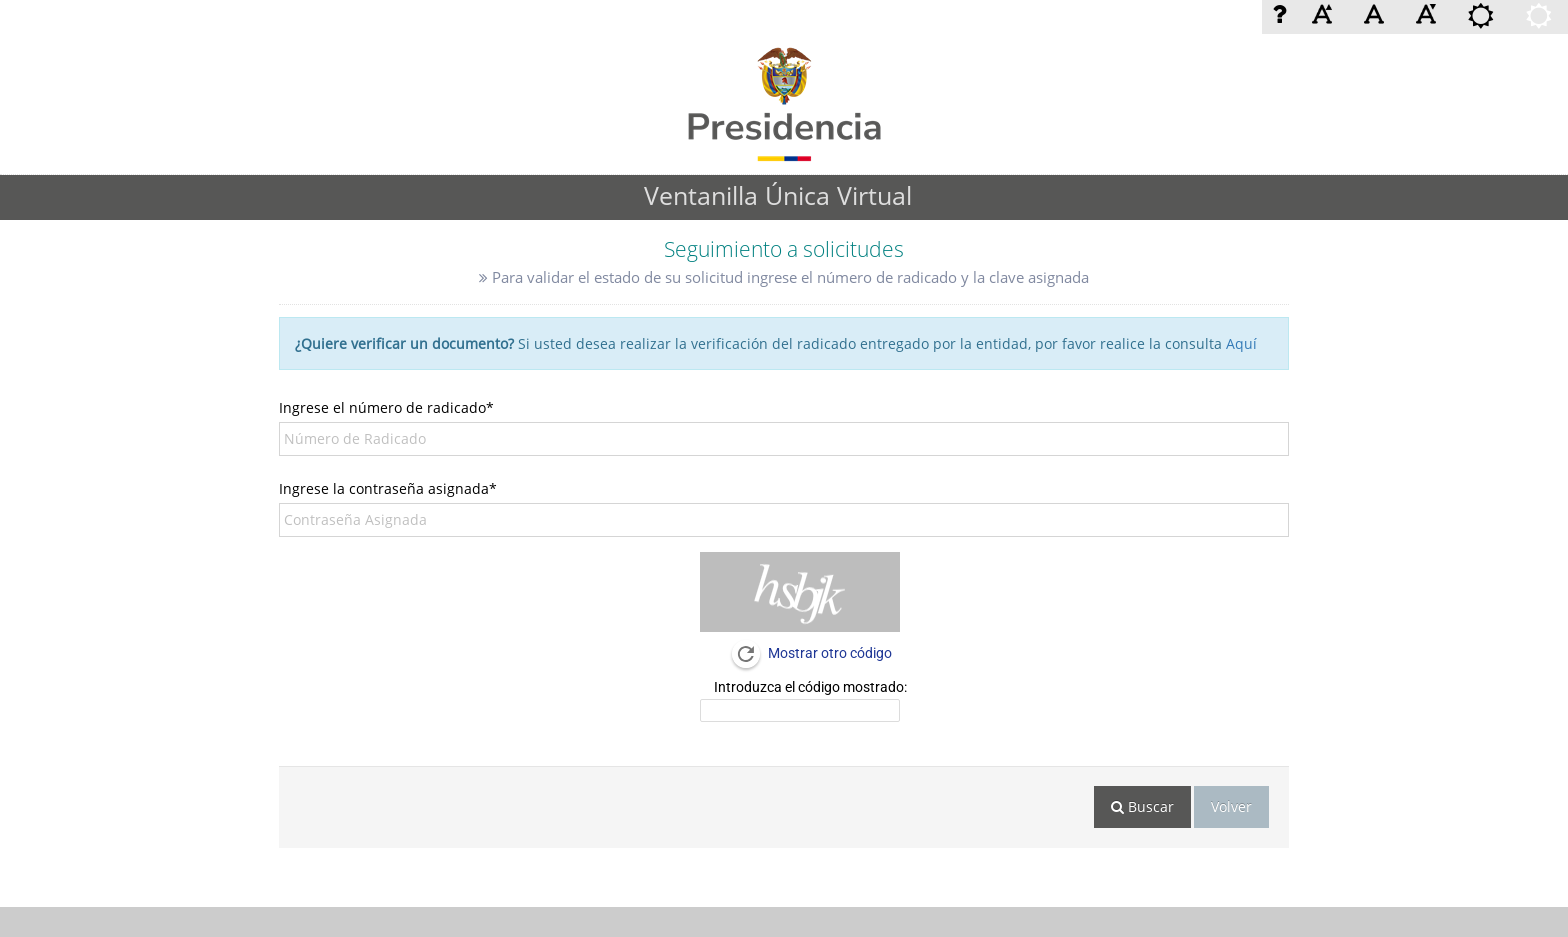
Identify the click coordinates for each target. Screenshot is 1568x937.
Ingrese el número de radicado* (386, 407)
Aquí (1241, 343)
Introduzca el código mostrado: (810, 687)
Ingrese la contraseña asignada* (388, 488)
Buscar (1142, 806)
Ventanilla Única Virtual (778, 195)
